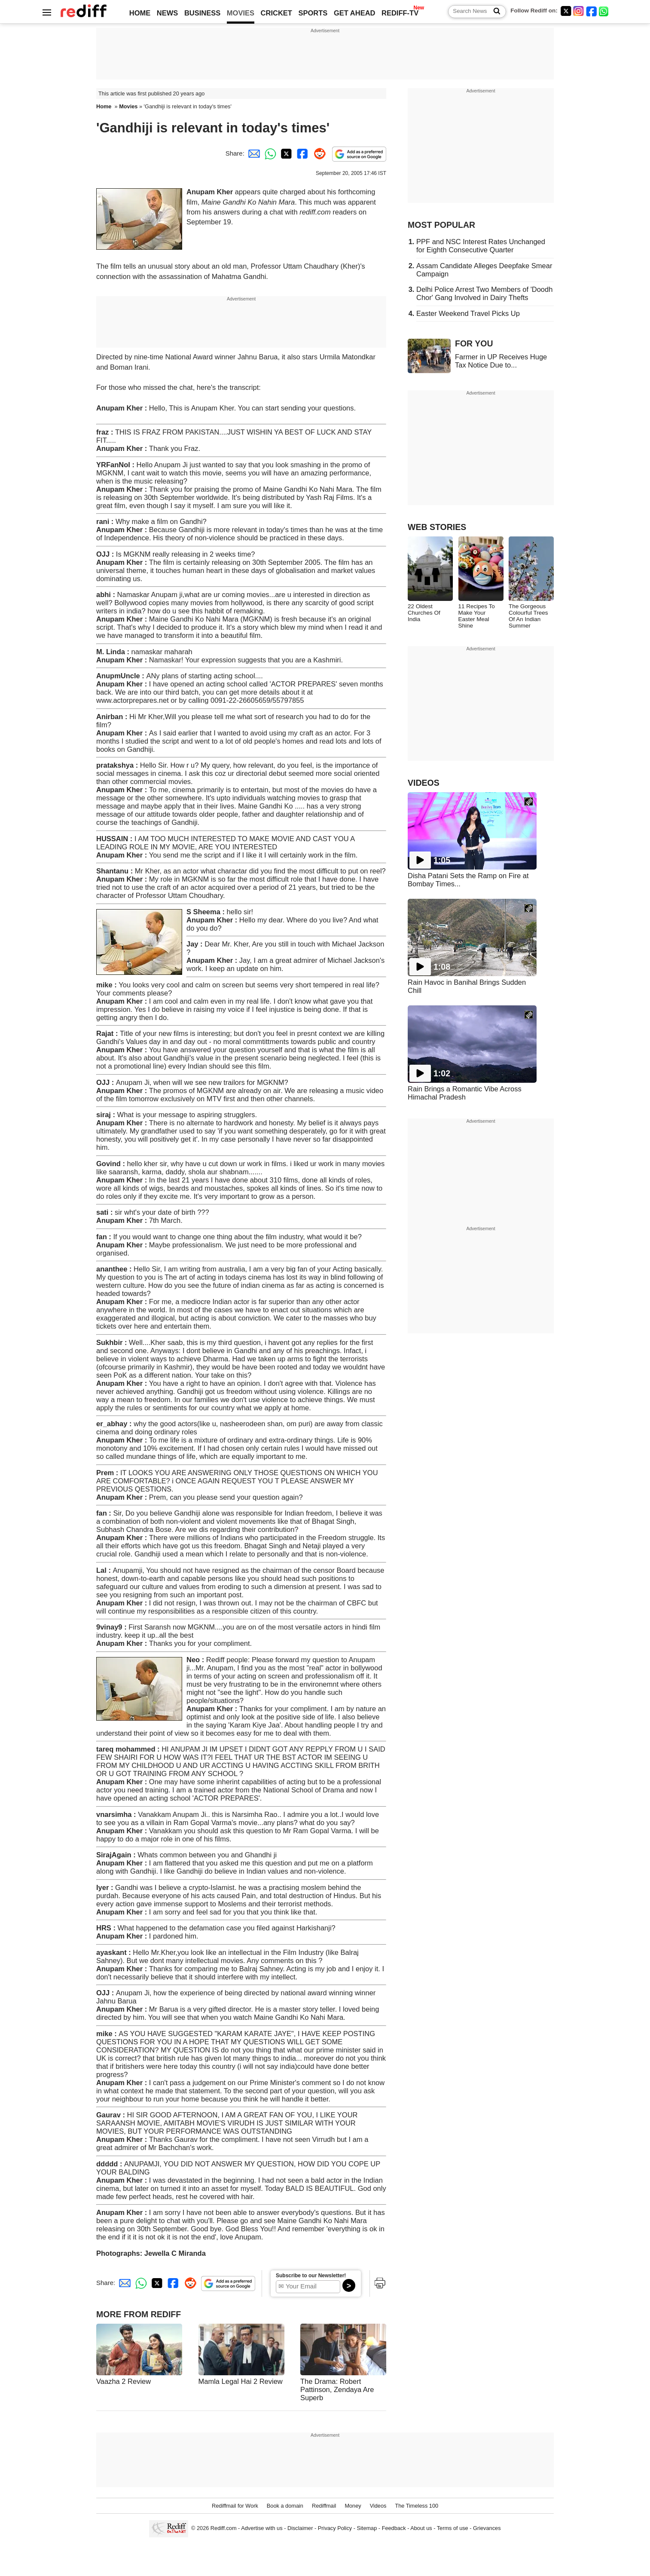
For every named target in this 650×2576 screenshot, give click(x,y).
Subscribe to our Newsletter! (311, 2276)
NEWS (167, 13)
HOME (140, 13)
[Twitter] (565, 11)
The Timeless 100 (416, 2505)
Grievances (487, 2528)
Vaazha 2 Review (123, 2381)
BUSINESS (202, 13)
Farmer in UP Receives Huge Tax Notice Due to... (501, 361)
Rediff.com (224, 2528)
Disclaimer (300, 2528)
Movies (128, 106)
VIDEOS (423, 782)
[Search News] (494, 11)
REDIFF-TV (399, 13)
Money (353, 2505)
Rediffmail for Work (235, 2505)
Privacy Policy (335, 2528)
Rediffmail (324, 2505)
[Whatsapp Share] (269, 153)
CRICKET (276, 13)
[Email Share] (252, 153)
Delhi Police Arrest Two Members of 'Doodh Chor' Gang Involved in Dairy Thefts (484, 293)
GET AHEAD (354, 13)
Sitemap (367, 2528)
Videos (378, 2505)
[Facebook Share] (301, 153)
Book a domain (285, 2505)
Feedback (394, 2528)
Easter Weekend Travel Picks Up (468, 313)
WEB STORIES (437, 527)
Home (103, 106)
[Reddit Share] (318, 153)
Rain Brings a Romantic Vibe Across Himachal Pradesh (465, 1093)
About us (421, 2528)
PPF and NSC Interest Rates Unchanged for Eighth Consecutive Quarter (480, 246)
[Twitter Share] (285, 153)
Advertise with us (261, 2528)
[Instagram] (578, 11)
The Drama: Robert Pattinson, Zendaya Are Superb (337, 2389)
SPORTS (312, 13)
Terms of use (452, 2528)
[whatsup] (604, 11)
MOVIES (240, 13)
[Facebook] (591, 11)
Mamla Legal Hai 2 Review (240, 2381)
